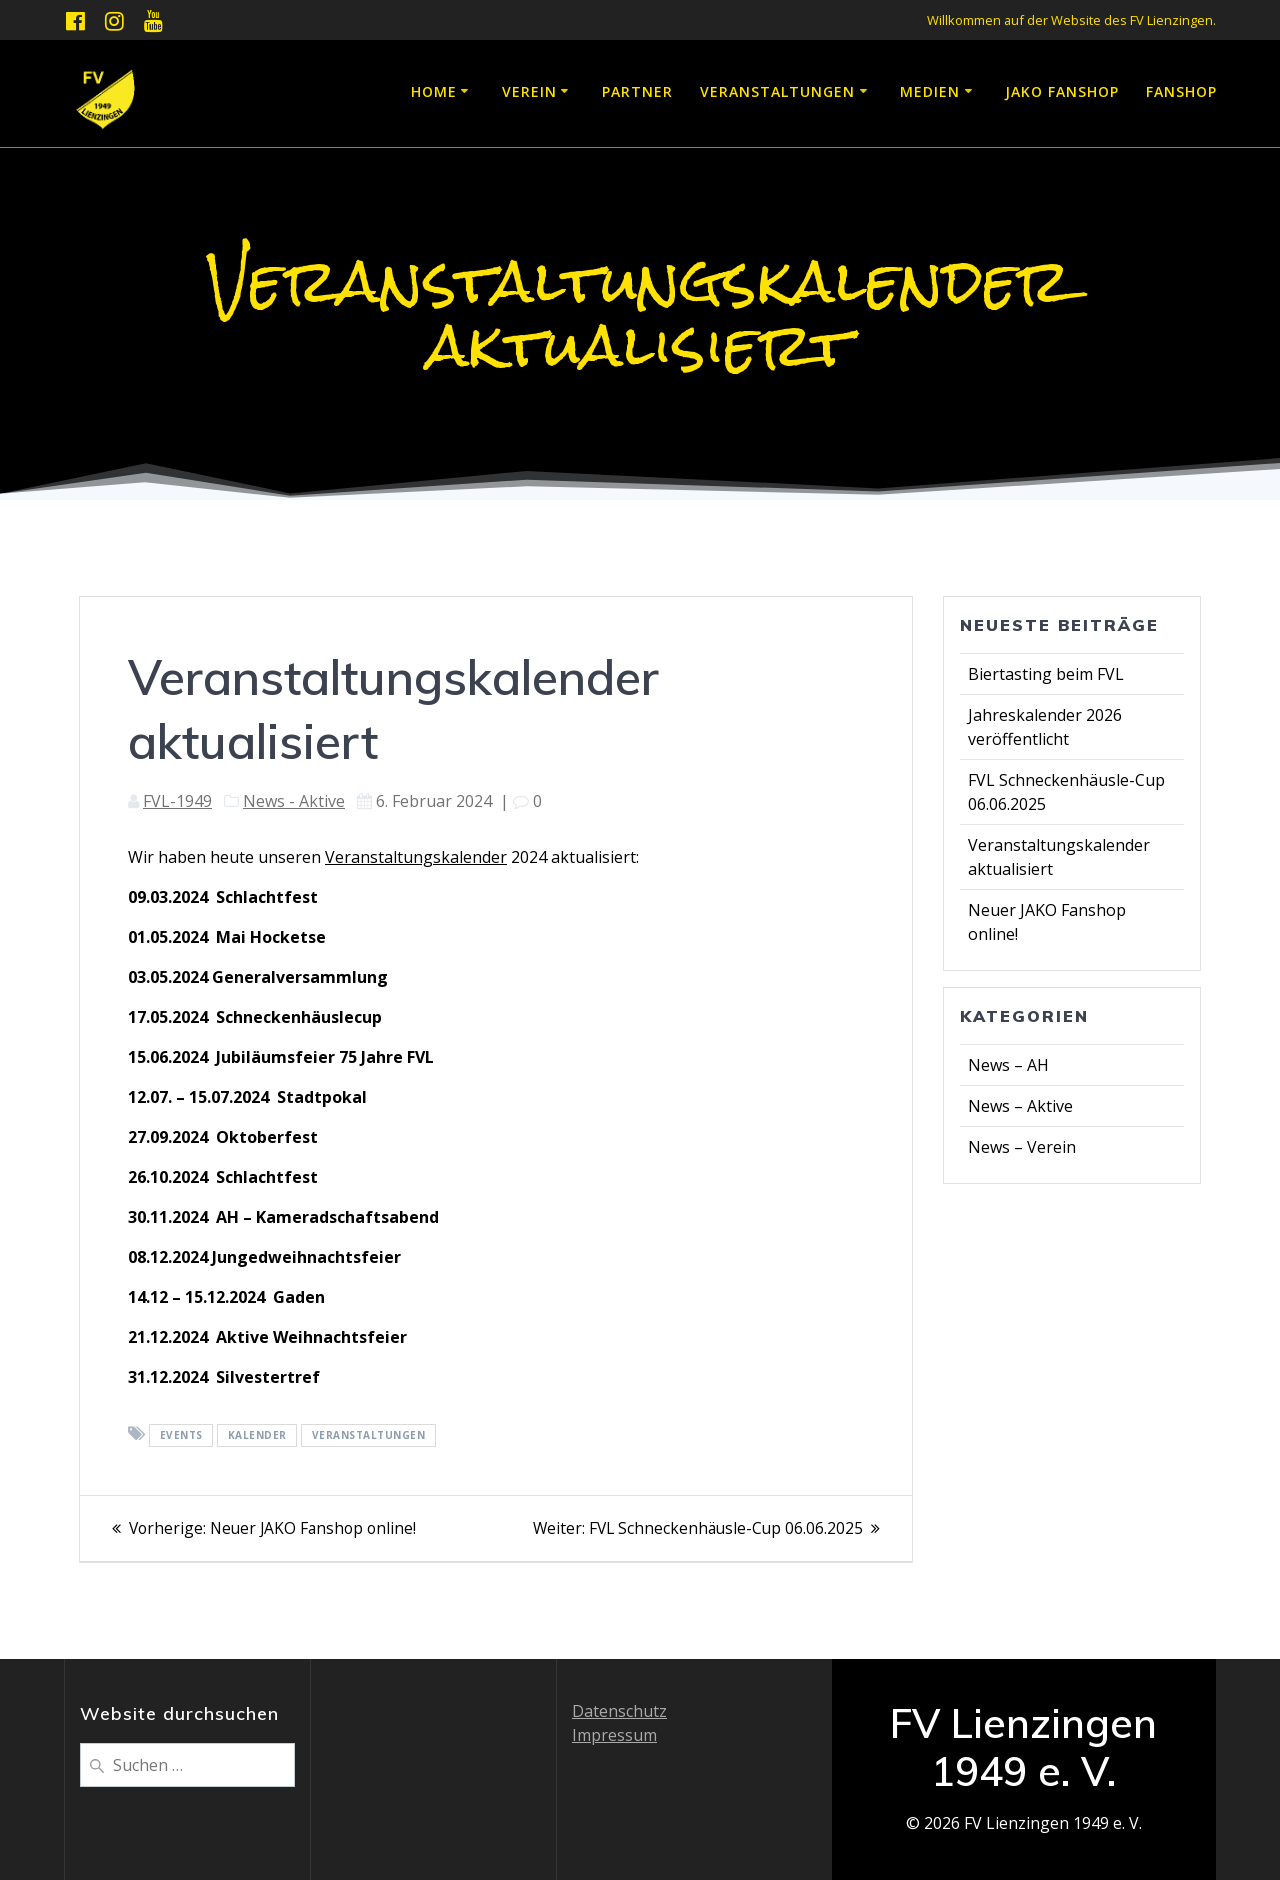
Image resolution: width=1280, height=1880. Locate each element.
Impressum (614, 1735)
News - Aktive (294, 801)
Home (434, 91)
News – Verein (1022, 1147)
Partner (637, 91)
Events (181, 1435)
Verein (529, 91)
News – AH (1008, 1065)
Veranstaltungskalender (416, 857)
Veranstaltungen (777, 91)
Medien (930, 91)
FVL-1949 (177, 801)
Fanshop (1181, 91)
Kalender (257, 1435)
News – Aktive (1020, 1106)
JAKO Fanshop (1062, 91)
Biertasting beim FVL (1046, 674)
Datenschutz (619, 1711)
